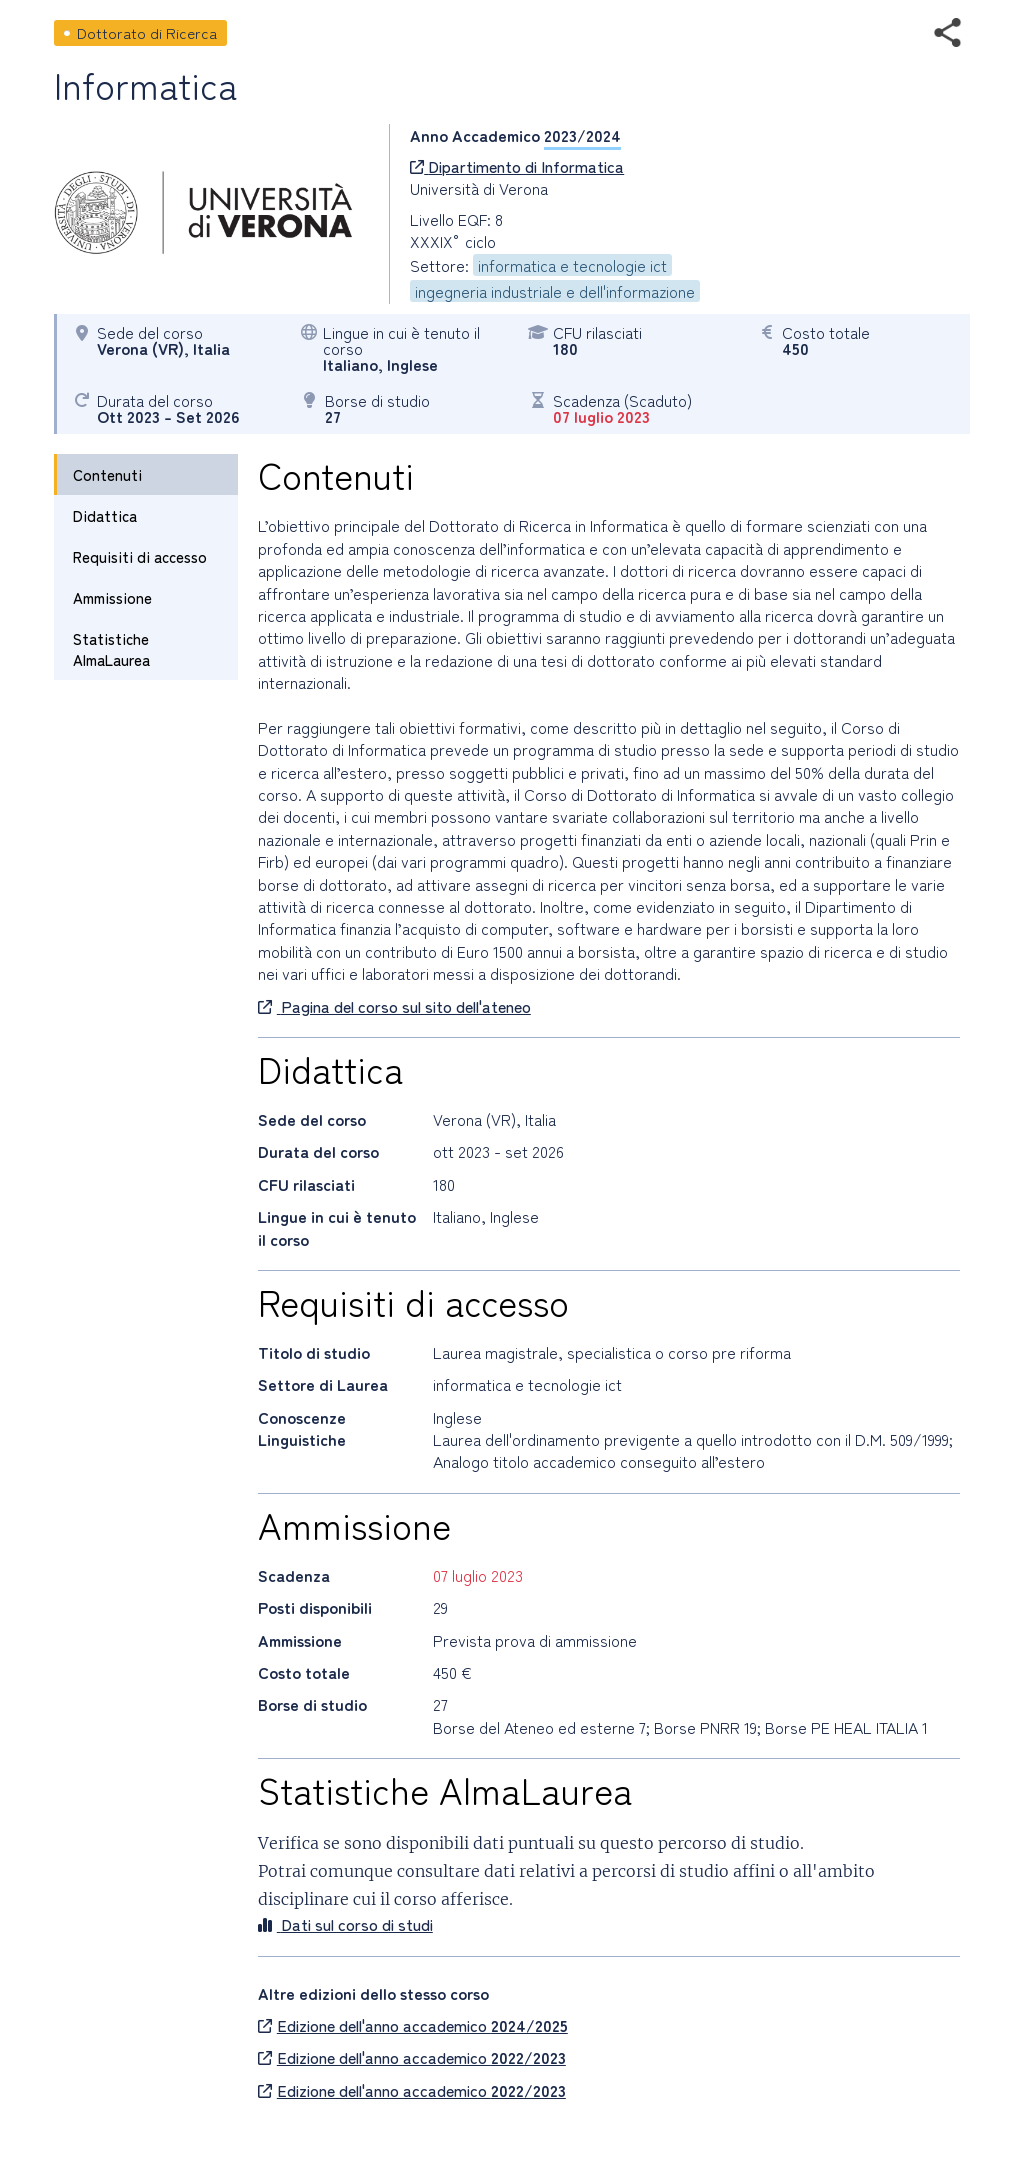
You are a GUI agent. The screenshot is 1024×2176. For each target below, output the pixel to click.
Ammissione (112, 597)
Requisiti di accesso (140, 556)
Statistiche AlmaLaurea (111, 649)
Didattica (105, 515)
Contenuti (107, 474)
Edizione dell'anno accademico (413, 2025)
